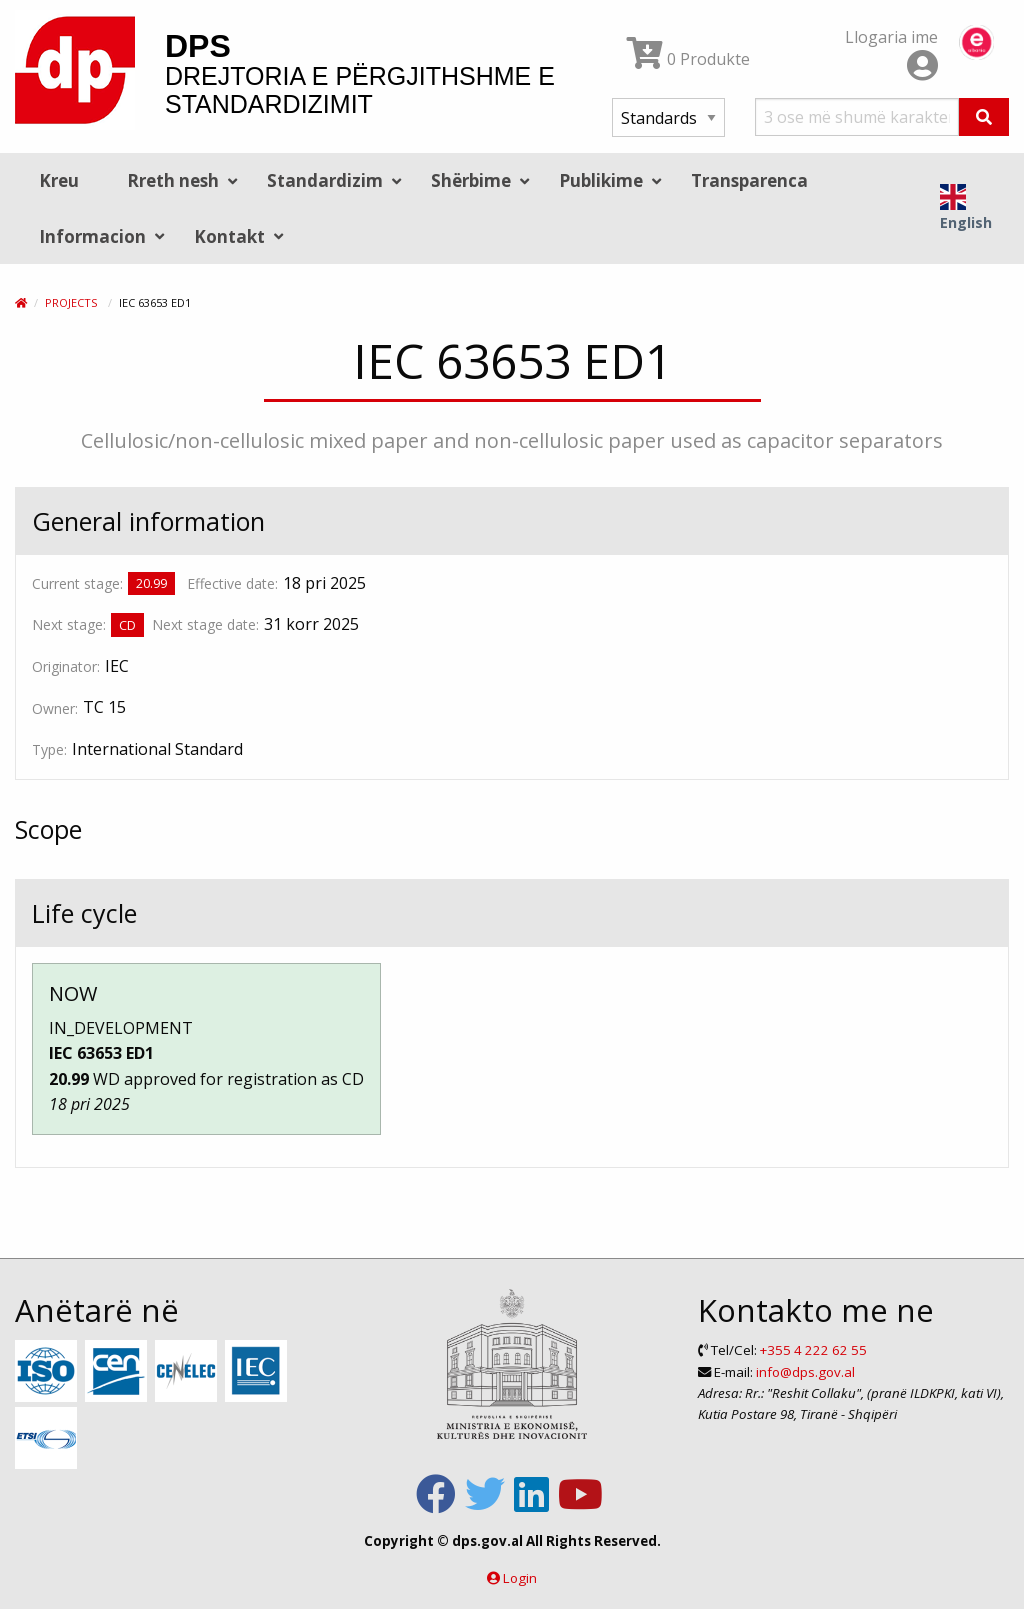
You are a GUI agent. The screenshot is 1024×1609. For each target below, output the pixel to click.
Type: (49, 749)
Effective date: (232, 583)
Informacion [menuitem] (92, 236)
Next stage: (69, 624)
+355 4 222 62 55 (813, 1350)
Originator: (66, 666)
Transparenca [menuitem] (749, 180)
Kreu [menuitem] (59, 180)
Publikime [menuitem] (601, 180)
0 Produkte (688, 59)
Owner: (55, 708)
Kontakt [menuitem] (229, 236)
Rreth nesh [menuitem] (173, 180)
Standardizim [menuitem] (325, 180)
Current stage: (77, 583)
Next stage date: (205, 624)
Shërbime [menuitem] (471, 180)
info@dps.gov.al (805, 1372)
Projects (71, 302)
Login (520, 1578)
